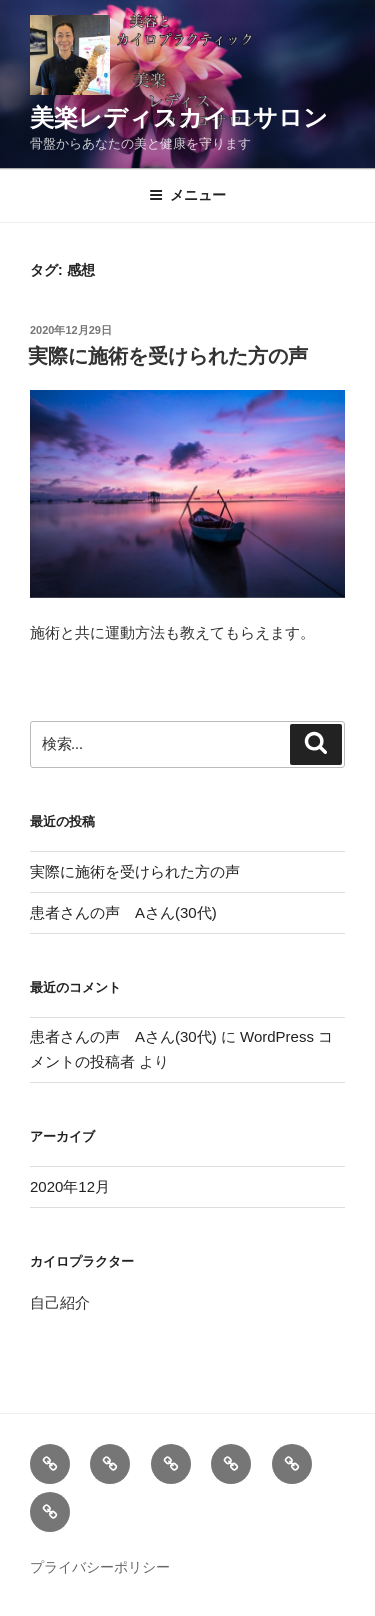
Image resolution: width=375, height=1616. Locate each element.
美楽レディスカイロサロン (179, 117)
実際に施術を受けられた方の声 (168, 356)
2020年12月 (70, 1186)
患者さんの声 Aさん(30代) (123, 912)
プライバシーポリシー (100, 1567)
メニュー (187, 195)
